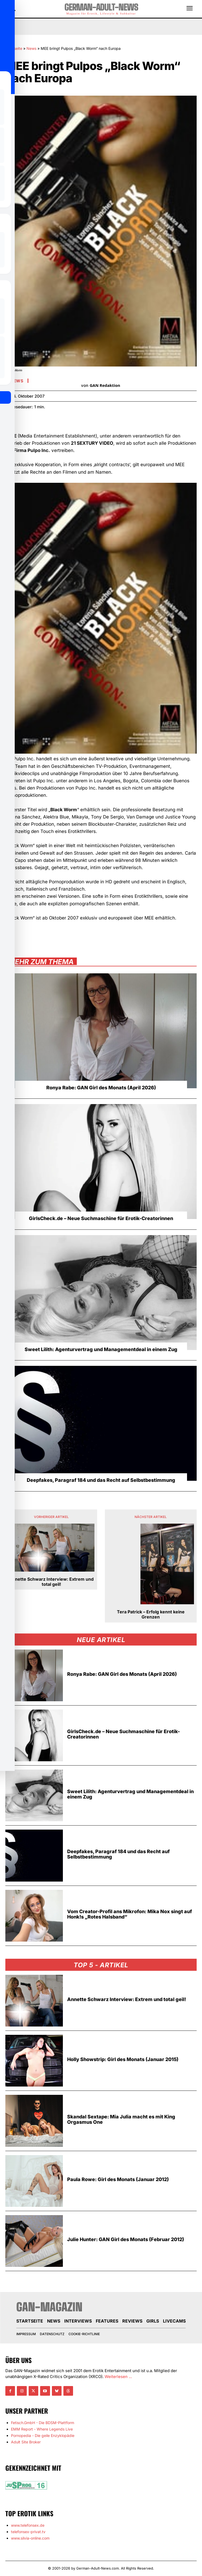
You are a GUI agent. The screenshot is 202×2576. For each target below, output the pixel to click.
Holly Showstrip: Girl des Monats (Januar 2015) (122, 2059)
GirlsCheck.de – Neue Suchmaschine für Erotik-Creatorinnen (101, 1218)
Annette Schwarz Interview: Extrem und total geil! (51, 1582)
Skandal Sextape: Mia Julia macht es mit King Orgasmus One (121, 2119)
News (31, 48)
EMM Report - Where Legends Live (42, 2429)
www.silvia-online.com (30, 2538)
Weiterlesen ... (118, 2376)
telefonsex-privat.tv (28, 2531)
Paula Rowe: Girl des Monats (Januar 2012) (118, 2179)
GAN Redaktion (105, 385)
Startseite (13, 48)
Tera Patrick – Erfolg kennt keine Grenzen (151, 1614)
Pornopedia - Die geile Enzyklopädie (42, 2435)
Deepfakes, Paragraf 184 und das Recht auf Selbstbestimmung (101, 1480)
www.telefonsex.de (27, 2525)
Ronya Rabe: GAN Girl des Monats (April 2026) (101, 1087)
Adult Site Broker (26, 2442)
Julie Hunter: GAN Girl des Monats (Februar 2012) (125, 2239)
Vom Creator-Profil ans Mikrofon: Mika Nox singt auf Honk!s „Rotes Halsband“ (129, 1914)
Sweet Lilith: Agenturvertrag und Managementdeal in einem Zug (101, 1349)
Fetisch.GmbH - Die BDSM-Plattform (42, 2422)
